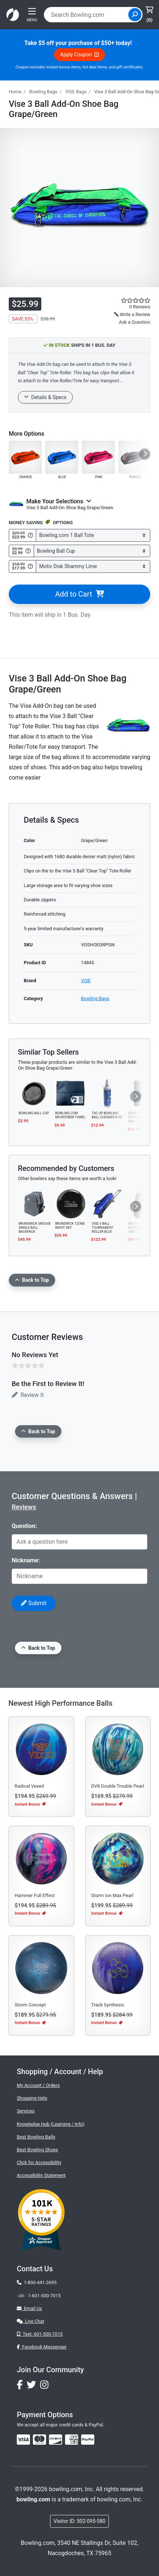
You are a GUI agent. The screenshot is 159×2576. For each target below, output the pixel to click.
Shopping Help (32, 2098)
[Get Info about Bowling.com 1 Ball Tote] (30, 535)
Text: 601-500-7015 (40, 2334)
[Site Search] (134, 14)
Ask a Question (134, 322)
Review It (28, 1395)
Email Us (29, 2308)
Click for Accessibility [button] (39, 2162)
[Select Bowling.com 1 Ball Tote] (93, 535)
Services (25, 2111)
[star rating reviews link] (124, 300)
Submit (33, 1603)
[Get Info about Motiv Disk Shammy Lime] (30, 566)
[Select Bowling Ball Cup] (92, 551)
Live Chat (30, 2321)
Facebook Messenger (42, 2347)
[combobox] (87, 14)
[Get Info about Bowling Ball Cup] (28, 551)
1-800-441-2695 (37, 2282)
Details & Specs (45, 397)
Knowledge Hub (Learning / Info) (50, 2124)
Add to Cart (79, 594)
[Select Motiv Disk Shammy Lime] (93, 566)
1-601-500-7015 (44, 2295)
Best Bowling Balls (36, 2137)
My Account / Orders (38, 2085)
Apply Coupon (79, 54)
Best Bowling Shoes (37, 2149)
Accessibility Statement (41, 2175)
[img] (87, 2439)
